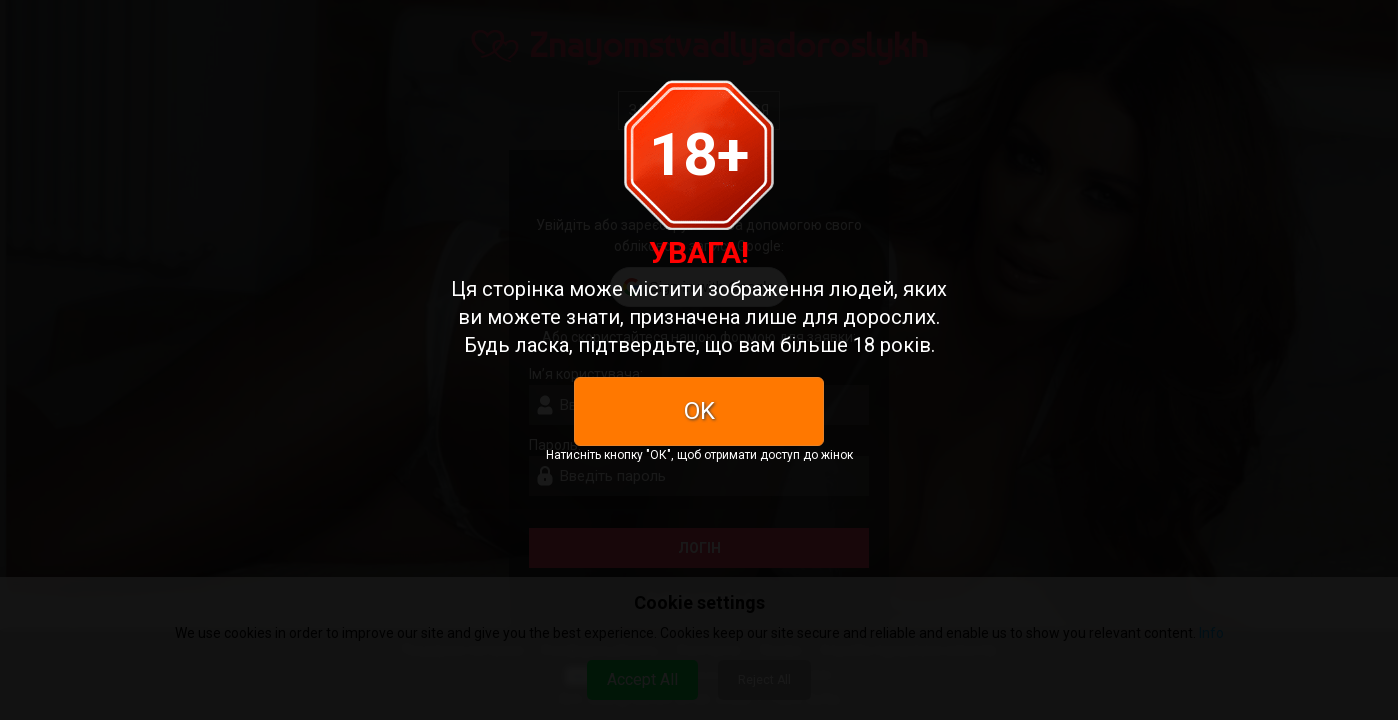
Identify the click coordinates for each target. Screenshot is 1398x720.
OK (699, 411)
